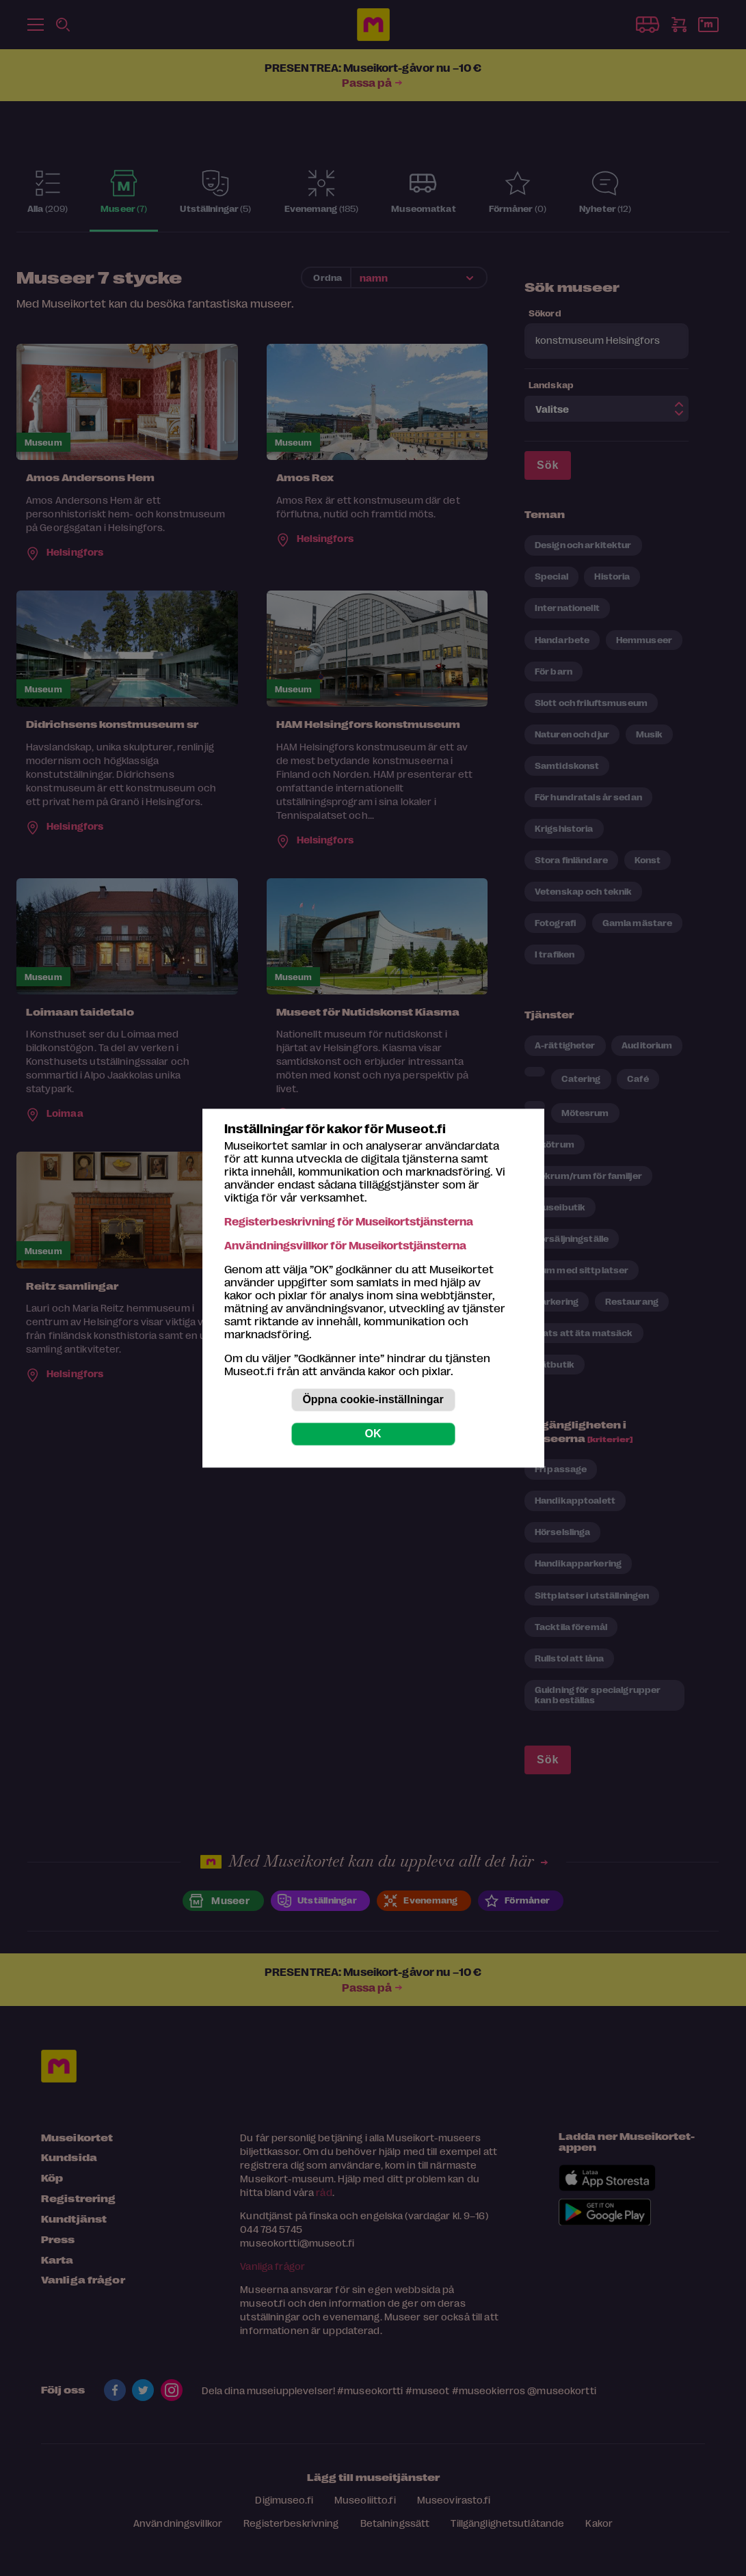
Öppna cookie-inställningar (372, 1399)
